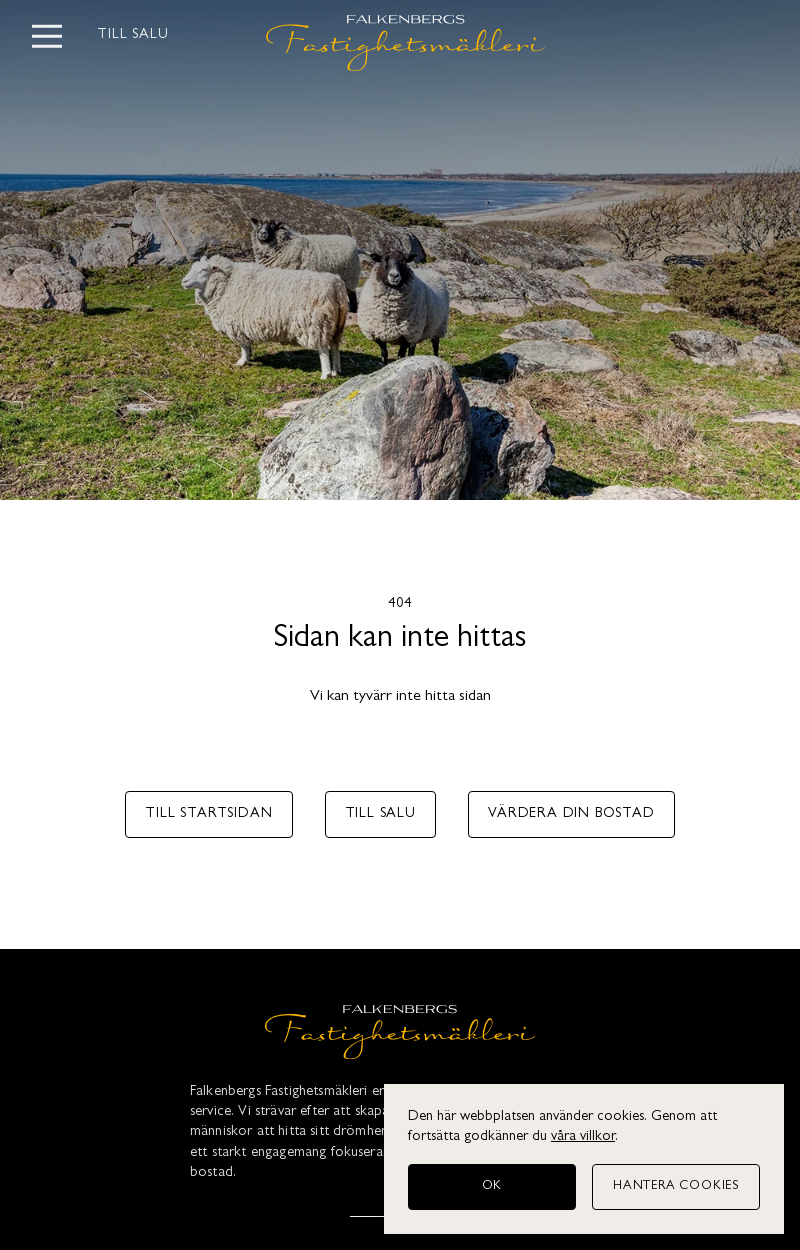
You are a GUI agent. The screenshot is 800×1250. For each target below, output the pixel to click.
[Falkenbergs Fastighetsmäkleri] (400, 1036)
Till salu (133, 35)
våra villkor (583, 1137)
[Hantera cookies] (676, 1187)
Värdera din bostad (571, 814)
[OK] (492, 1187)
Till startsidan (208, 814)
